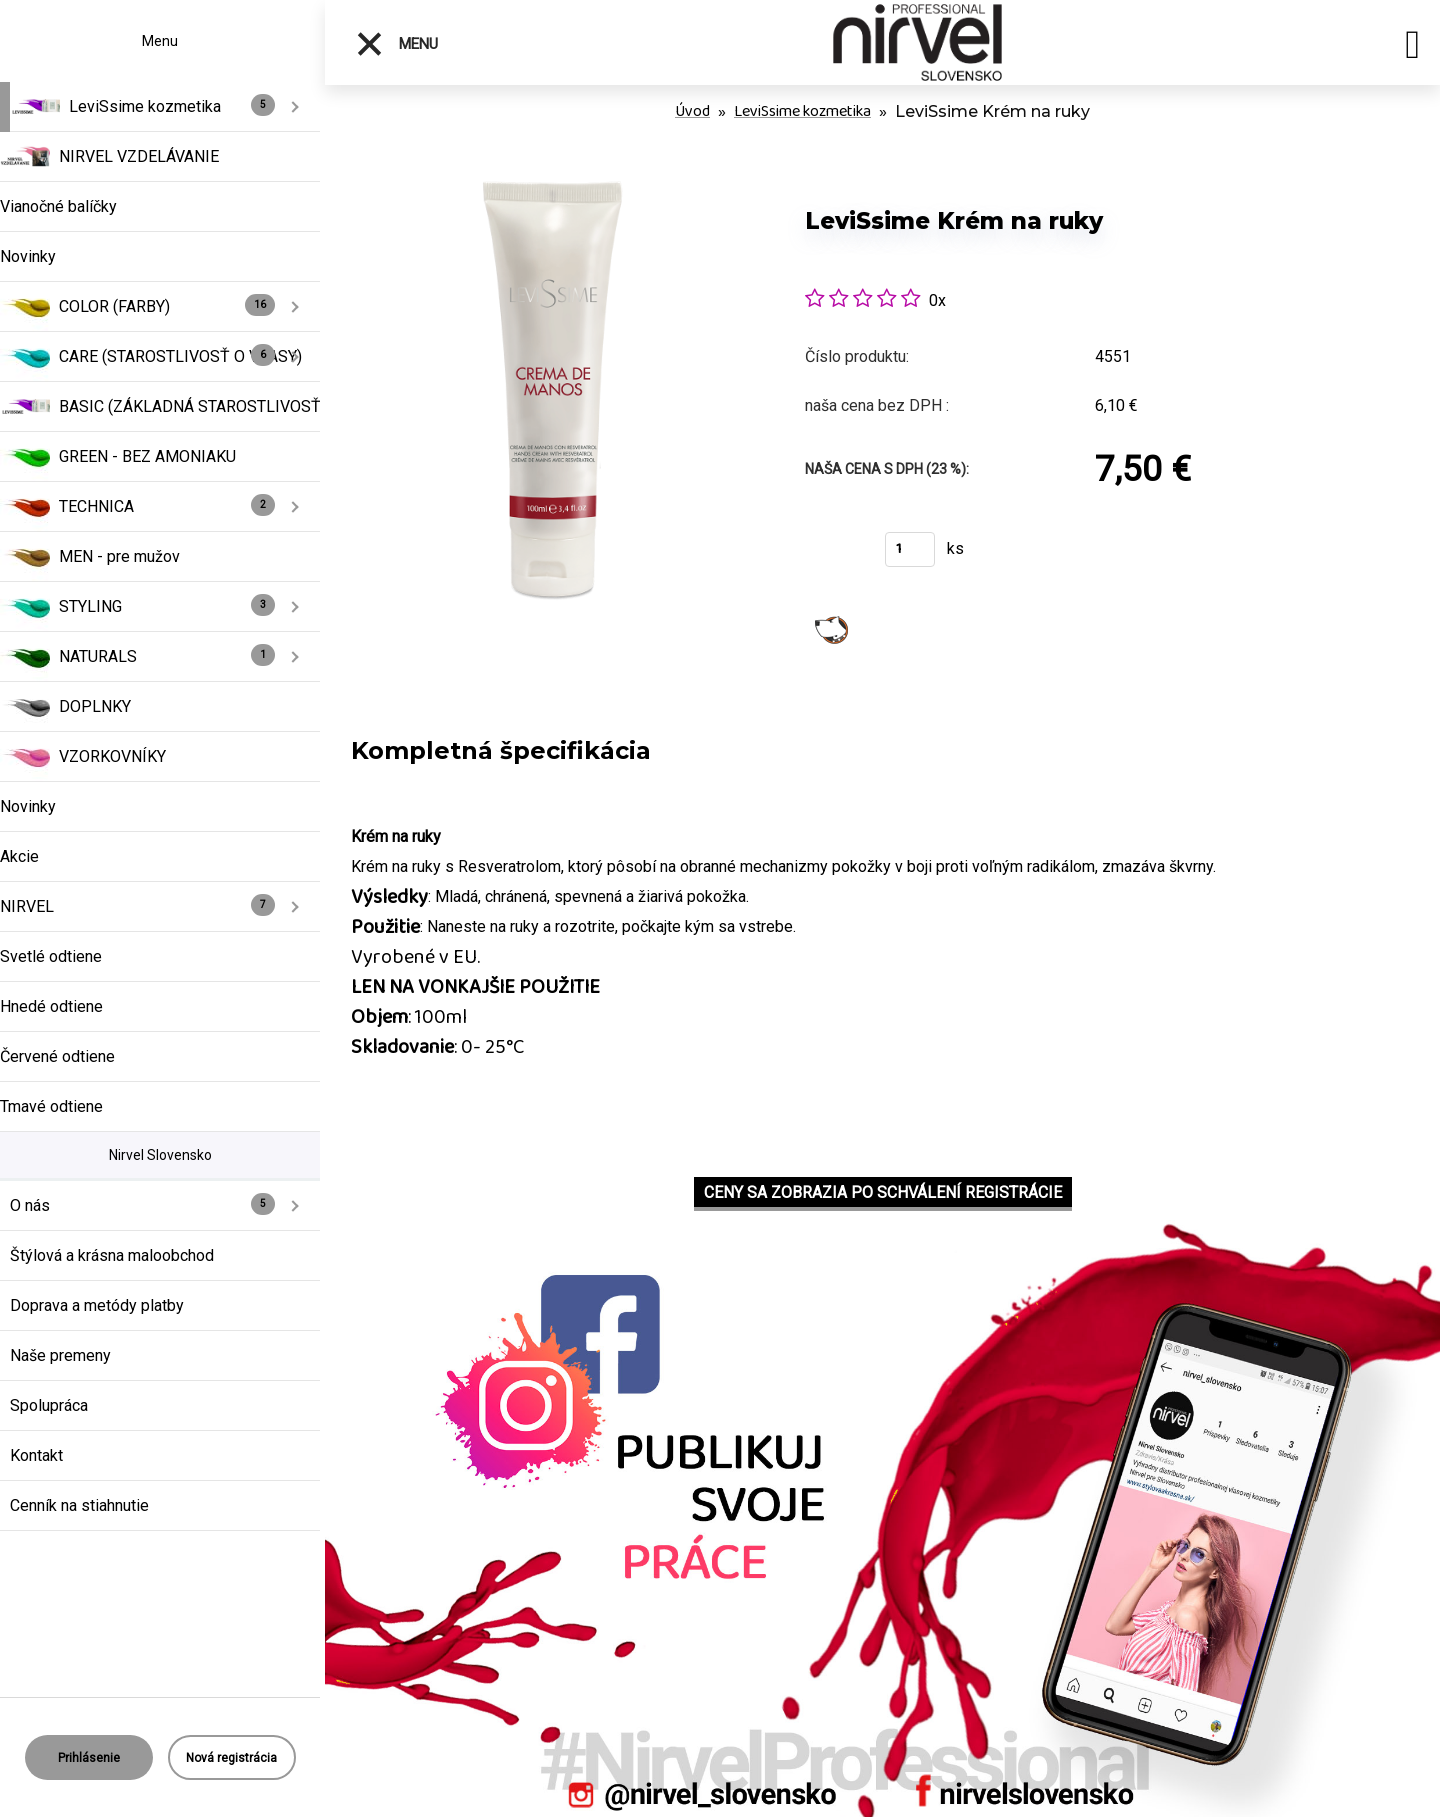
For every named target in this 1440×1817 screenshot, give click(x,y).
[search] (1412, 48)
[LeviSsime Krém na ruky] (551, 179)
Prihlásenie (89, 1758)
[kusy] (910, 549)
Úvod (692, 111)
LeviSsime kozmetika (802, 111)
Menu (396, 44)
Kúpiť (832, 555)
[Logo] (917, 42)
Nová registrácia (231, 1758)
